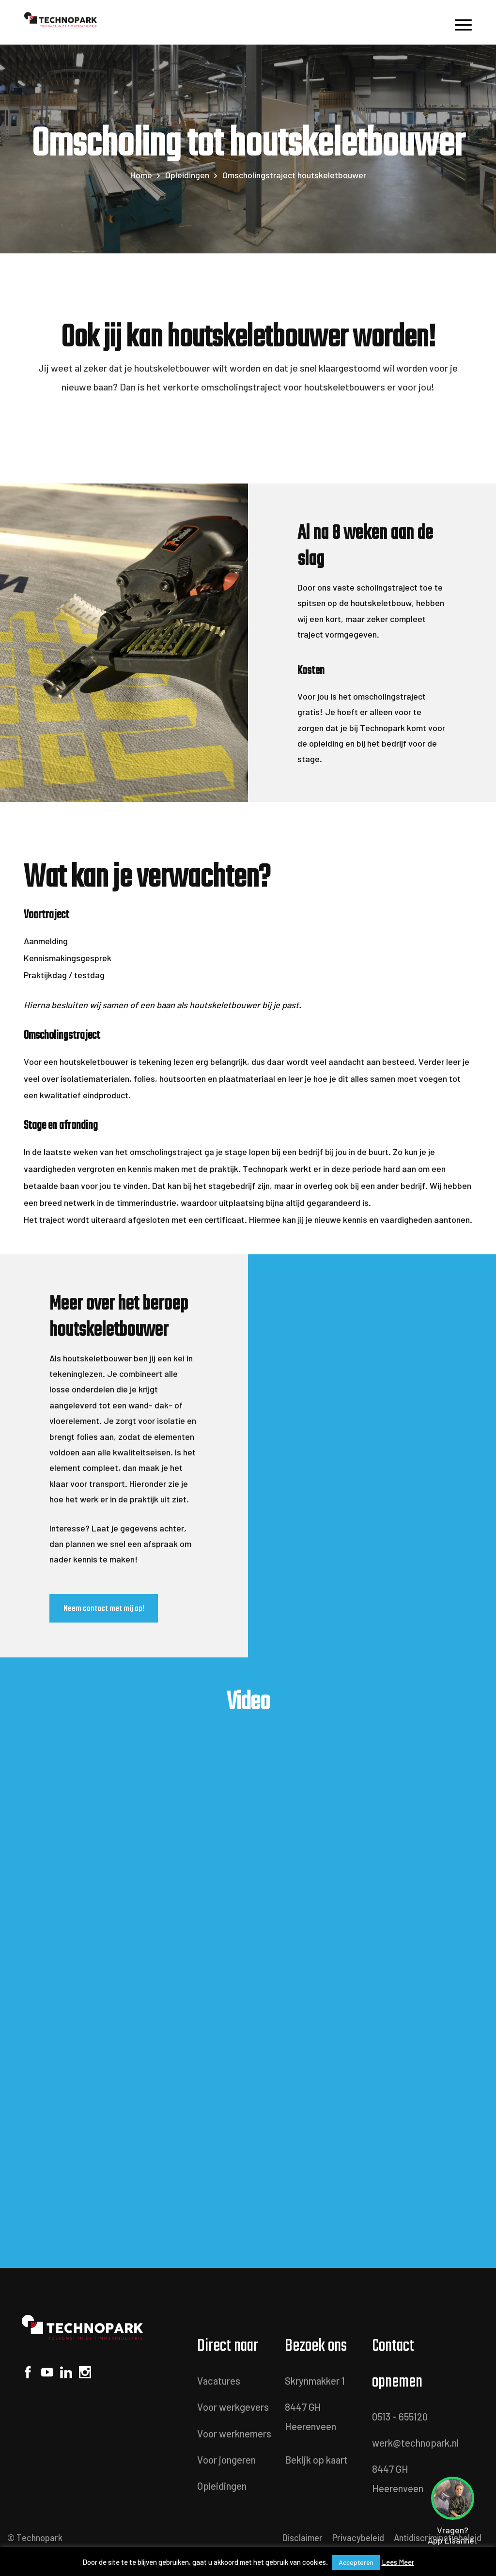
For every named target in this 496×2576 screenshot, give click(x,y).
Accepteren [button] (356, 2562)
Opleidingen (187, 175)
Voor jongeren (226, 2460)
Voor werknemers (234, 2433)
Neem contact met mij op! (103, 1607)
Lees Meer (398, 2562)
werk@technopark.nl (415, 2443)
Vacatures (218, 2381)
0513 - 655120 (400, 2416)
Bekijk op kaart (316, 2460)
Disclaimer (302, 2537)
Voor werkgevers (233, 2407)
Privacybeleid (358, 2537)
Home (141, 175)
